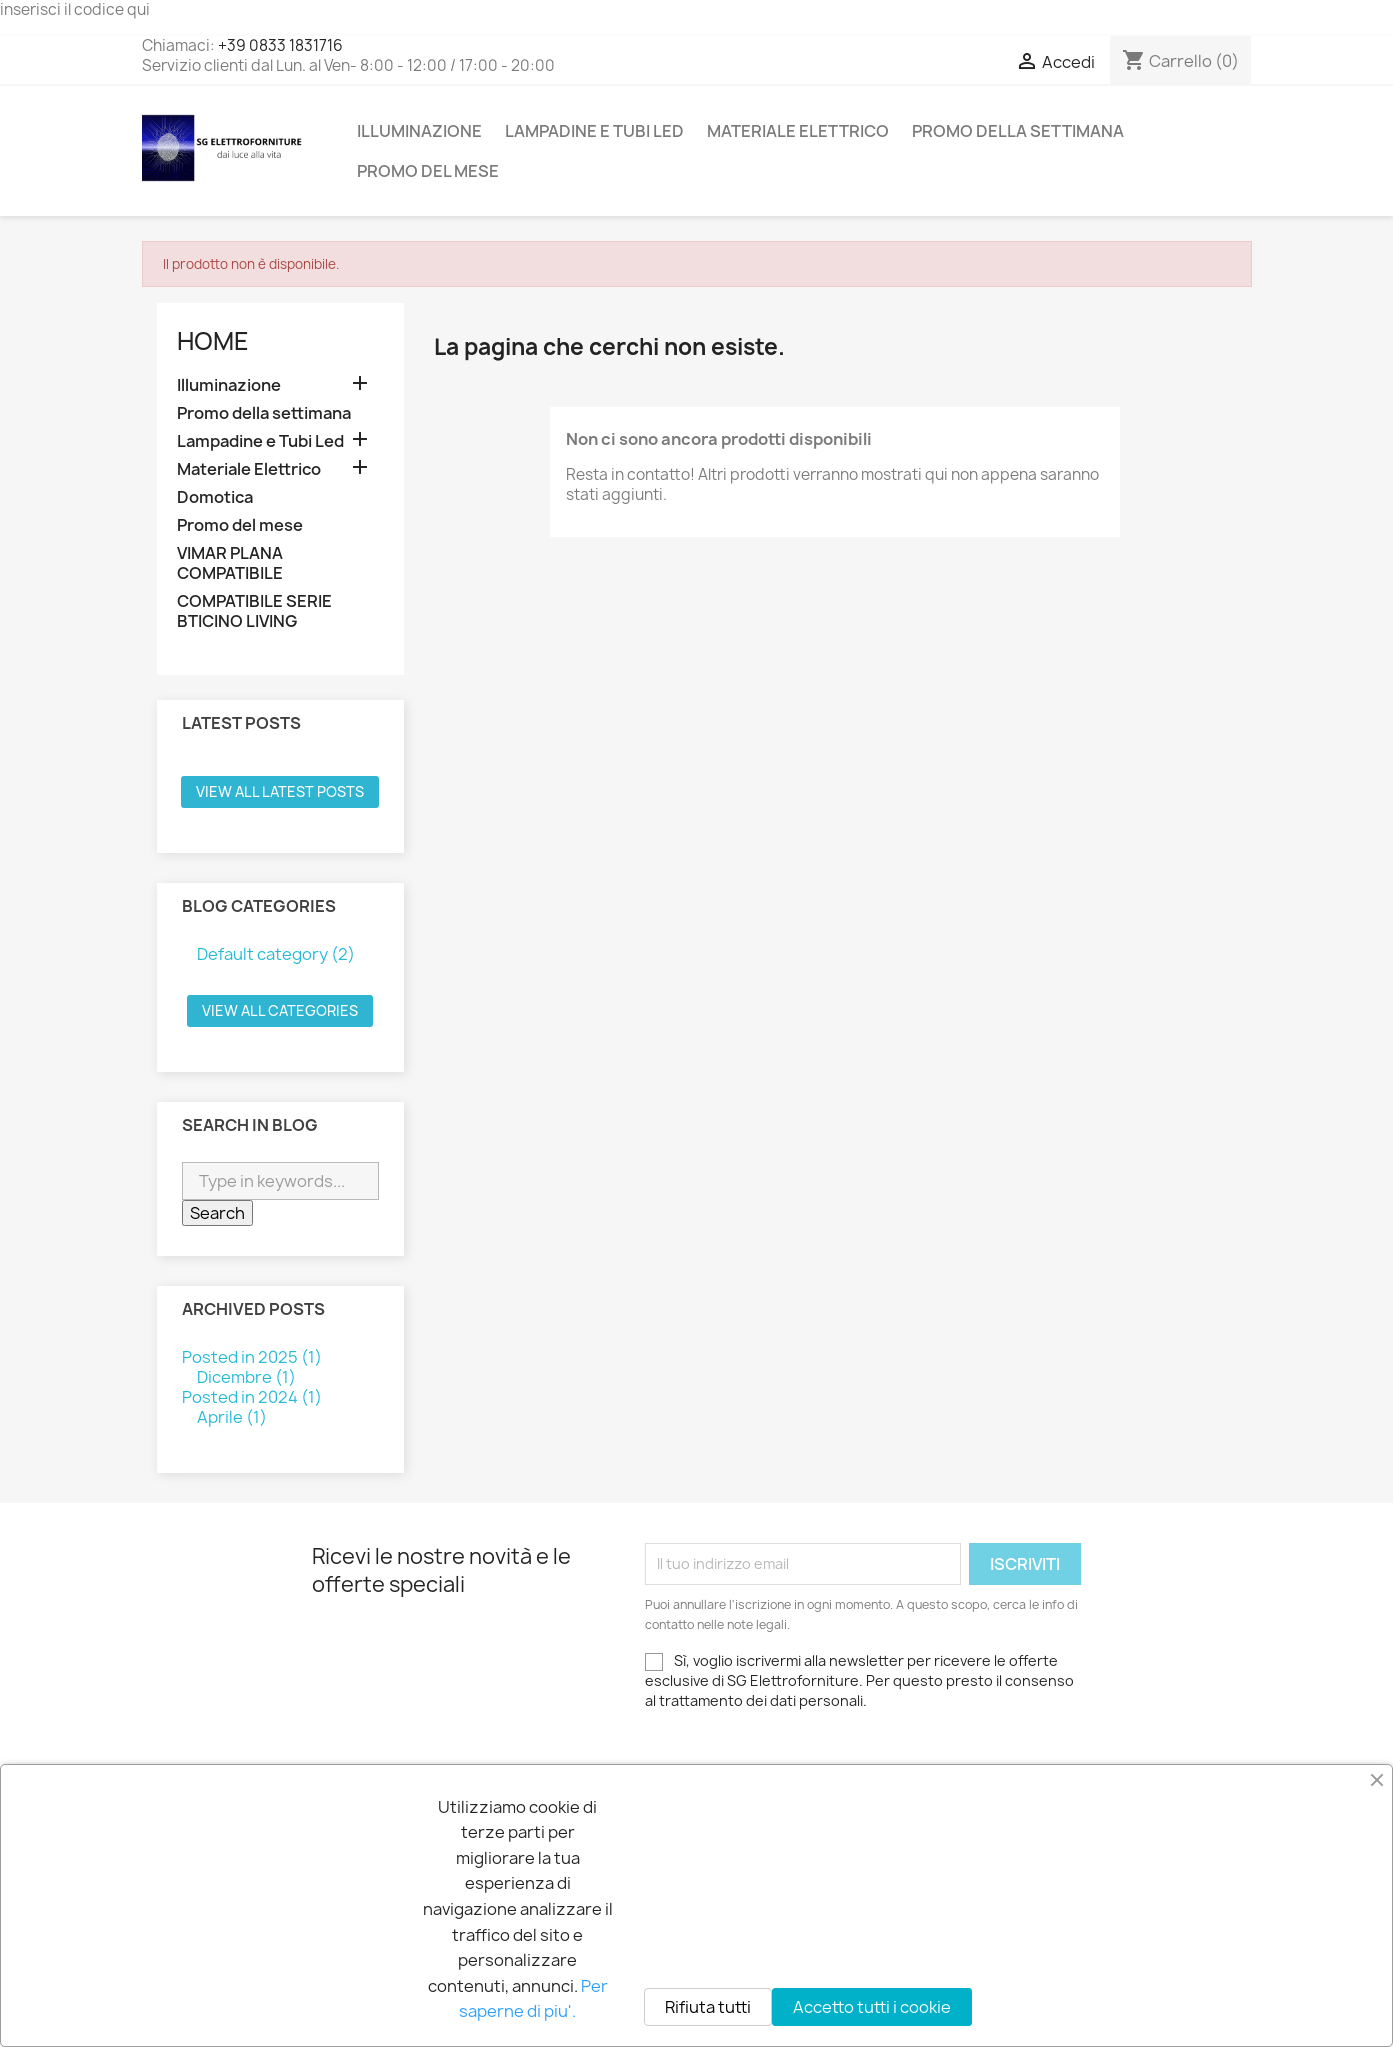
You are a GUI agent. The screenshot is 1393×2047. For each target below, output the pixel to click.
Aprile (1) (232, 1417)
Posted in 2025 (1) (252, 1357)
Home (213, 341)
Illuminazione (419, 131)
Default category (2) (276, 954)
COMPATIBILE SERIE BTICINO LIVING (254, 611)
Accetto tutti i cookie (872, 2007)
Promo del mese (428, 171)
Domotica (215, 497)
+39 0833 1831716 (280, 45)
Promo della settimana (1018, 131)
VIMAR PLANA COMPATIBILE (230, 563)
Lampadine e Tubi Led (594, 131)
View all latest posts (280, 791)
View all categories (280, 1010)
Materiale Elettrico (798, 131)
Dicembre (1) (246, 1377)
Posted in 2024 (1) (252, 1397)
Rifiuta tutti (708, 2007)
